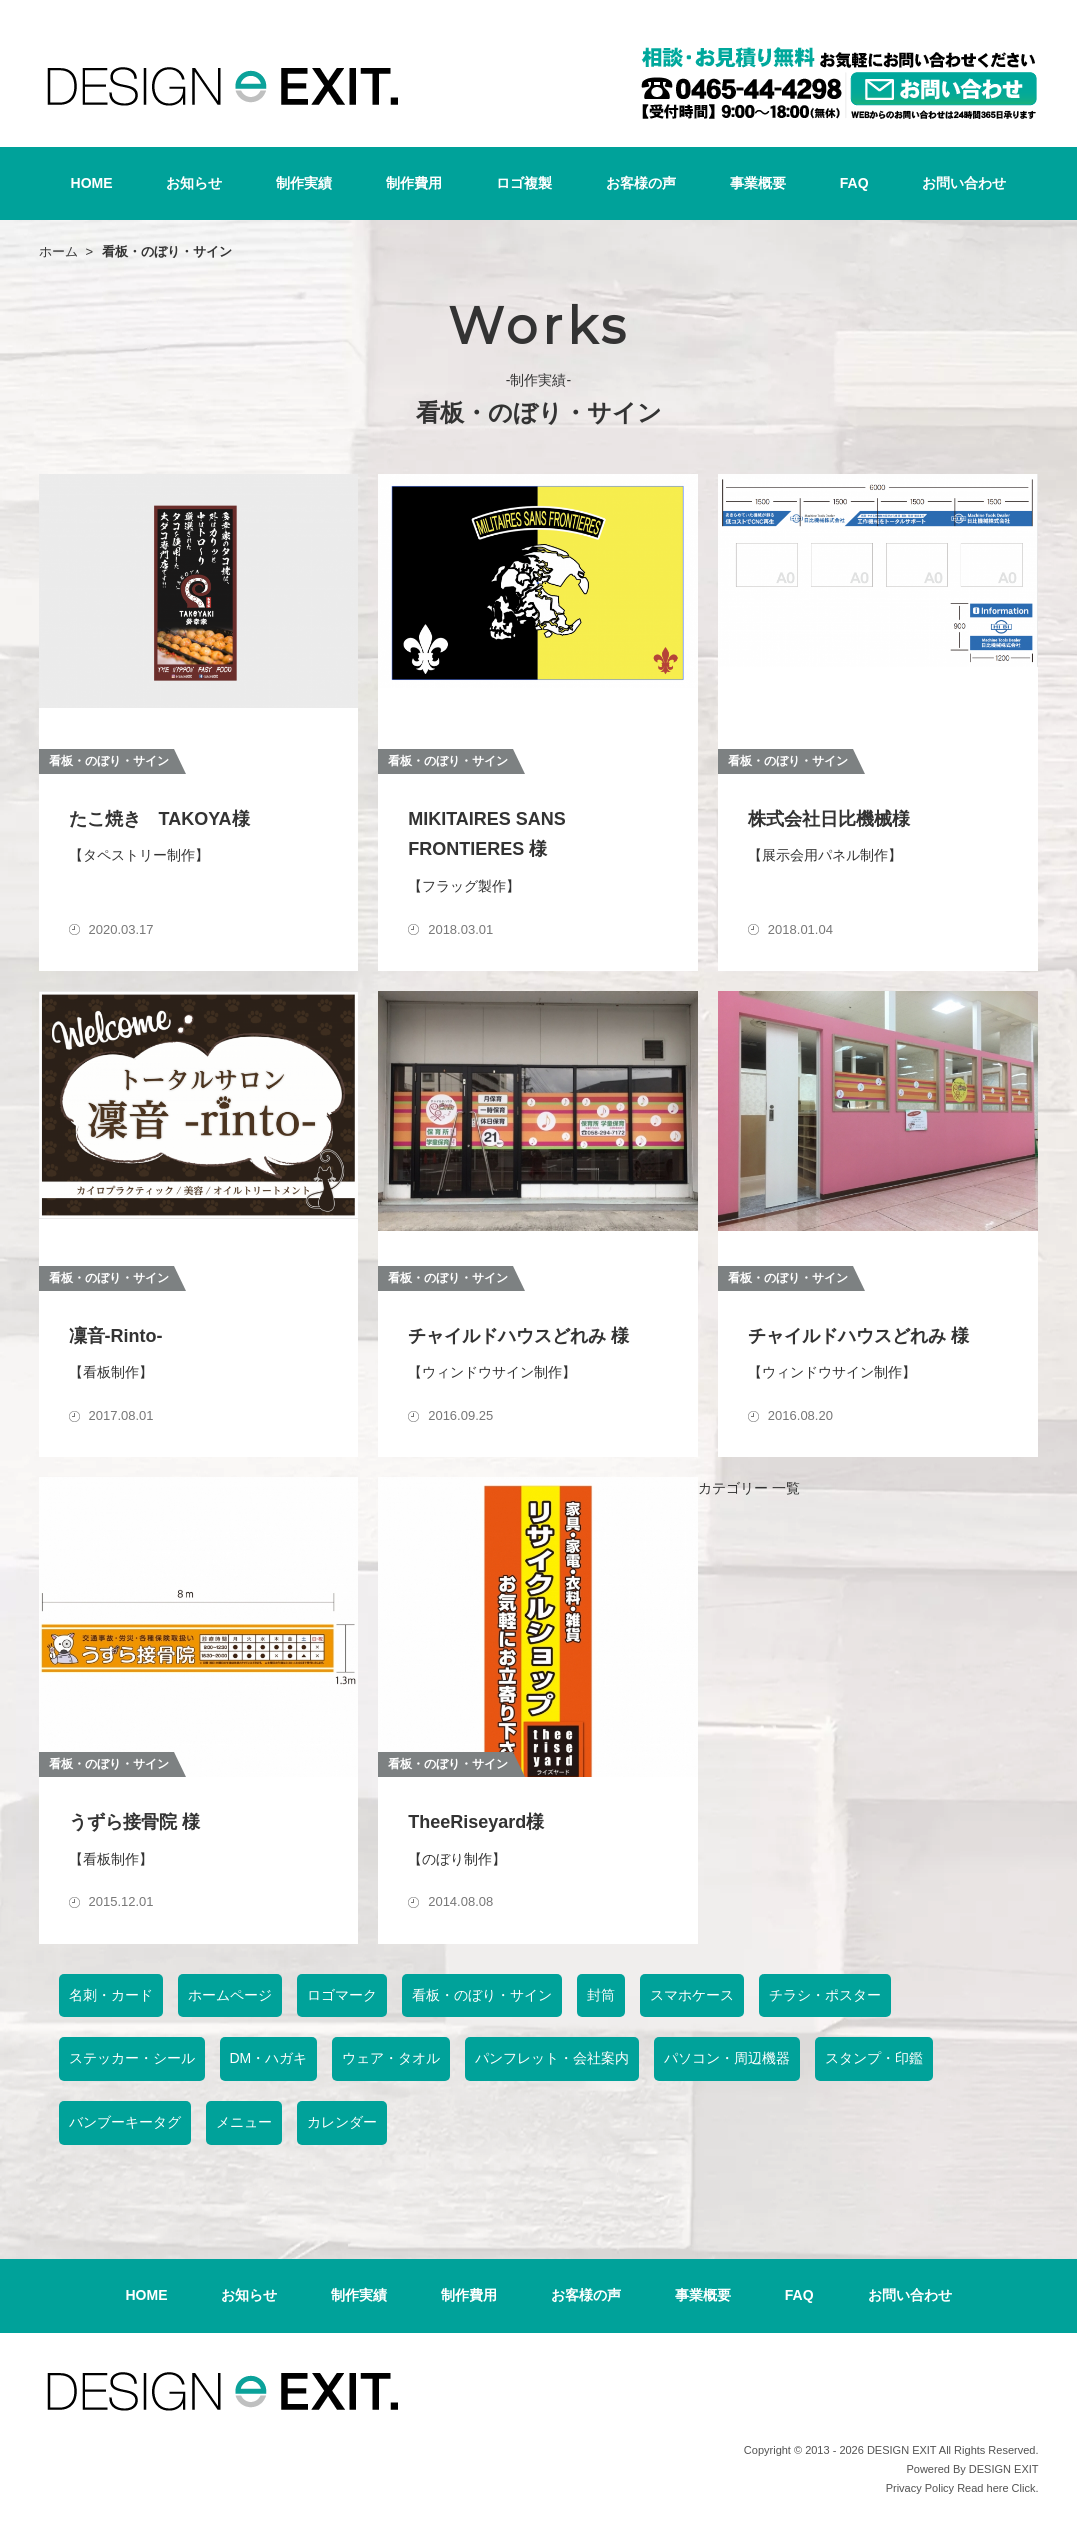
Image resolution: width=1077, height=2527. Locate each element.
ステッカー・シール (132, 2058)
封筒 (601, 1995)
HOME (92, 183)
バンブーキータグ (125, 2122)
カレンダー (342, 2122)
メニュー (244, 2122)
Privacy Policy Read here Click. (962, 2488)
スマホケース (692, 1995)
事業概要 (758, 183)
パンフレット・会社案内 (552, 2058)
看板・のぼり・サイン (482, 1995)
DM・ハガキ (269, 2058)
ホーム (58, 251)
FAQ (854, 183)
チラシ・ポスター (825, 1995)
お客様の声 (641, 183)
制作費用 (414, 183)
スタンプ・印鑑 (874, 2058)
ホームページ (230, 1995)
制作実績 (304, 183)
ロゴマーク (342, 1995)
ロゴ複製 (524, 183)
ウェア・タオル (391, 2058)
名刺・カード (111, 1995)
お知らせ (194, 183)
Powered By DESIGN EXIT (972, 2469)
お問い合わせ (964, 183)
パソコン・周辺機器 (727, 2058)
